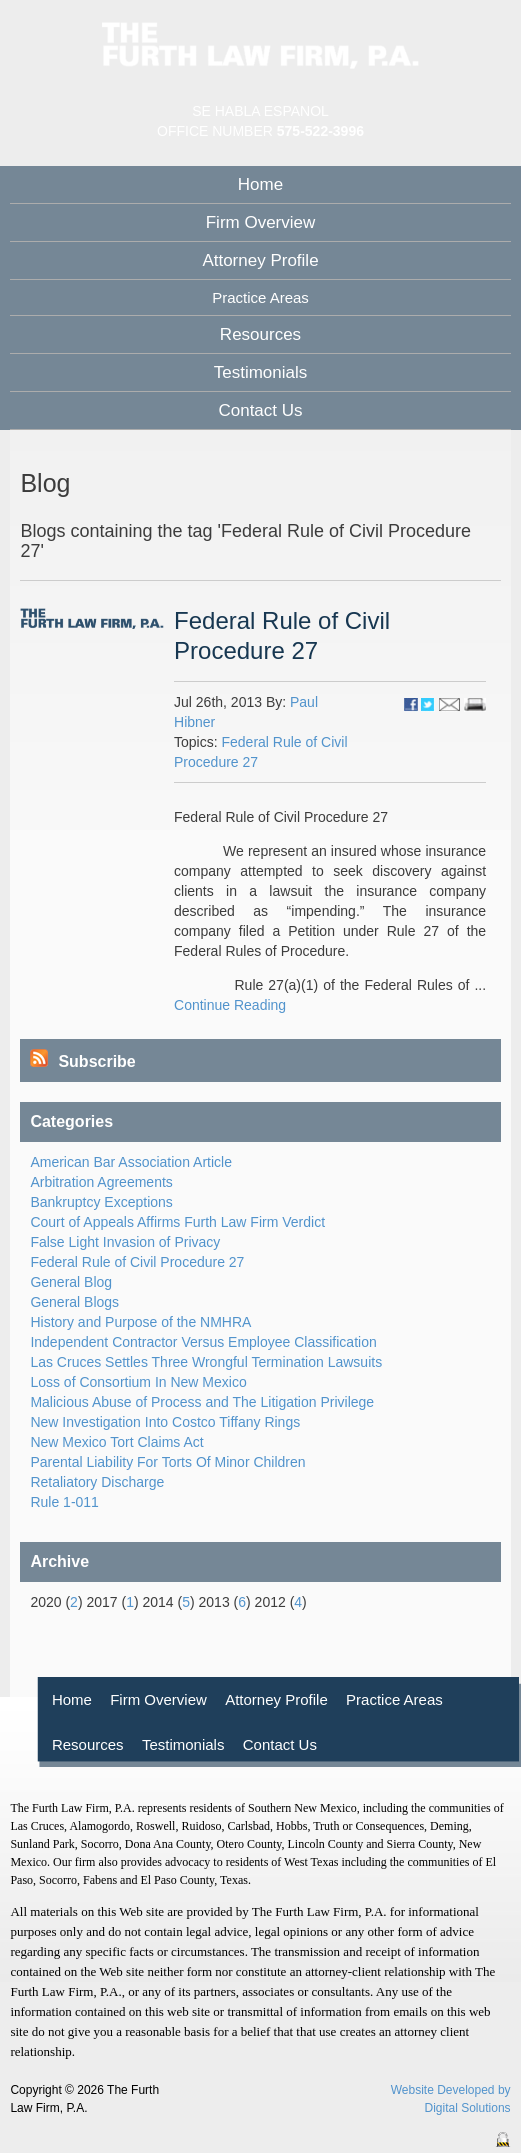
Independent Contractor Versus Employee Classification (203, 1342)
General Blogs (74, 1302)
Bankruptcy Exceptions (101, 1202)
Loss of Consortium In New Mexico (138, 1382)
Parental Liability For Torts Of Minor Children (167, 1462)
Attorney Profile (260, 260)
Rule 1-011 (64, 1502)
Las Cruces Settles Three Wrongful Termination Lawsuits (206, 1362)
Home (260, 184)
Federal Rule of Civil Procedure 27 (137, 1262)
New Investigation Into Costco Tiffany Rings (165, 1422)
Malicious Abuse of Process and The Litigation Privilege (202, 1402)
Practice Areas (394, 1699)
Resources (260, 334)
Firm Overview (261, 222)
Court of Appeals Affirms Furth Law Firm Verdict (177, 1222)
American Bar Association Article (131, 1162)
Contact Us (260, 410)
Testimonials (261, 372)
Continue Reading (230, 1005)
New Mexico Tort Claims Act (116, 1442)
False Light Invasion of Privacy (125, 1242)
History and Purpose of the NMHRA (140, 1322)
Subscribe (82, 1061)
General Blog (71, 1282)
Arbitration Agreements (101, 1182)
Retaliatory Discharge (97, 1482)
